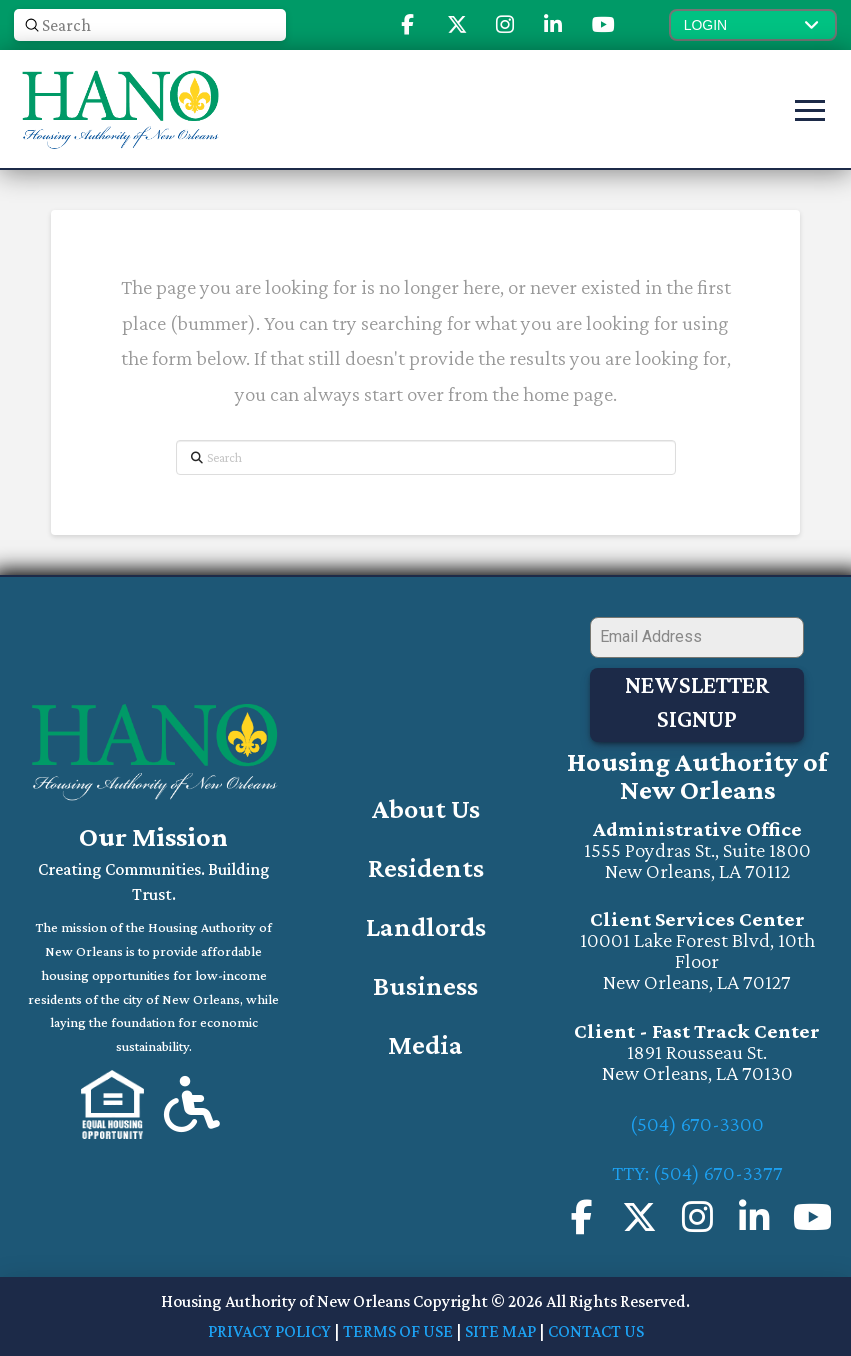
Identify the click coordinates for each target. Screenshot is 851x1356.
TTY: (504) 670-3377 (697, 1172)
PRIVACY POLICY (269, 1330)
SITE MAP (500, 1330)
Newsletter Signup (697, 702)
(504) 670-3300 (697, 1123)
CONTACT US (596, 1330)
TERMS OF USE (398, 1330)
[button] (753, 25)
